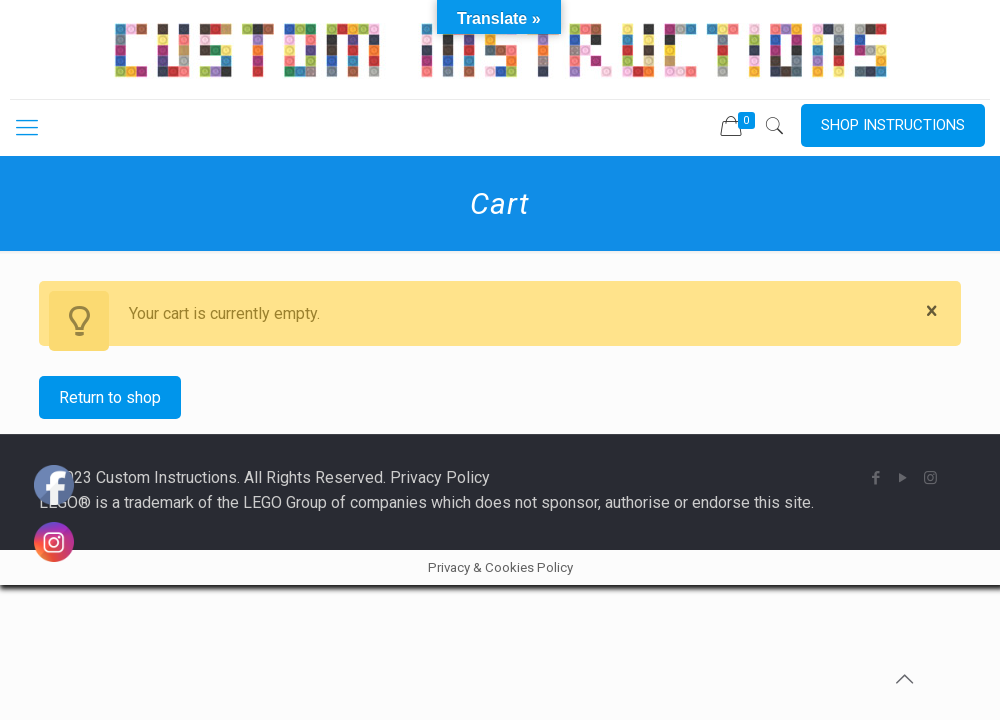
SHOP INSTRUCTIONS (893, 125)
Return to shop (110, 397)
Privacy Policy (440, 477)
